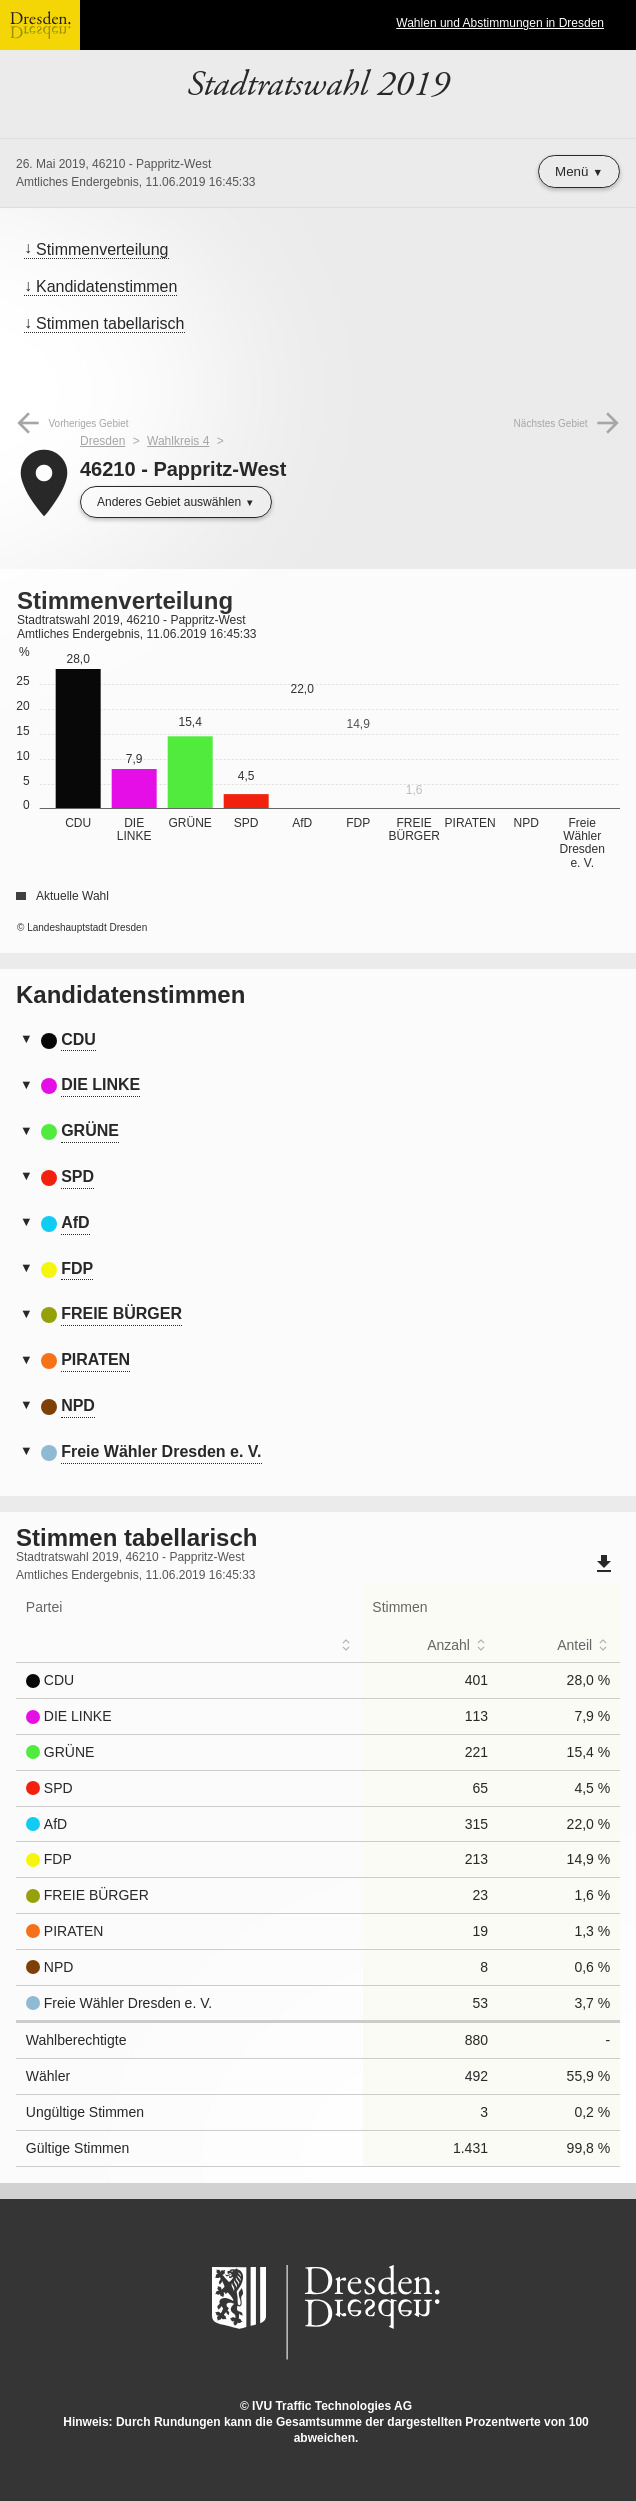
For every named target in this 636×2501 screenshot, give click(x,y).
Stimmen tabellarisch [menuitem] (110, 323)
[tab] (318, 1041)
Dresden (102, 441)
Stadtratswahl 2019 (318, 85)
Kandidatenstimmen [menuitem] (106, 286)
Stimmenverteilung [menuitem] (102, 249)
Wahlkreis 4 (178, 441)
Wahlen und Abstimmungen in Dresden (500, 23)
